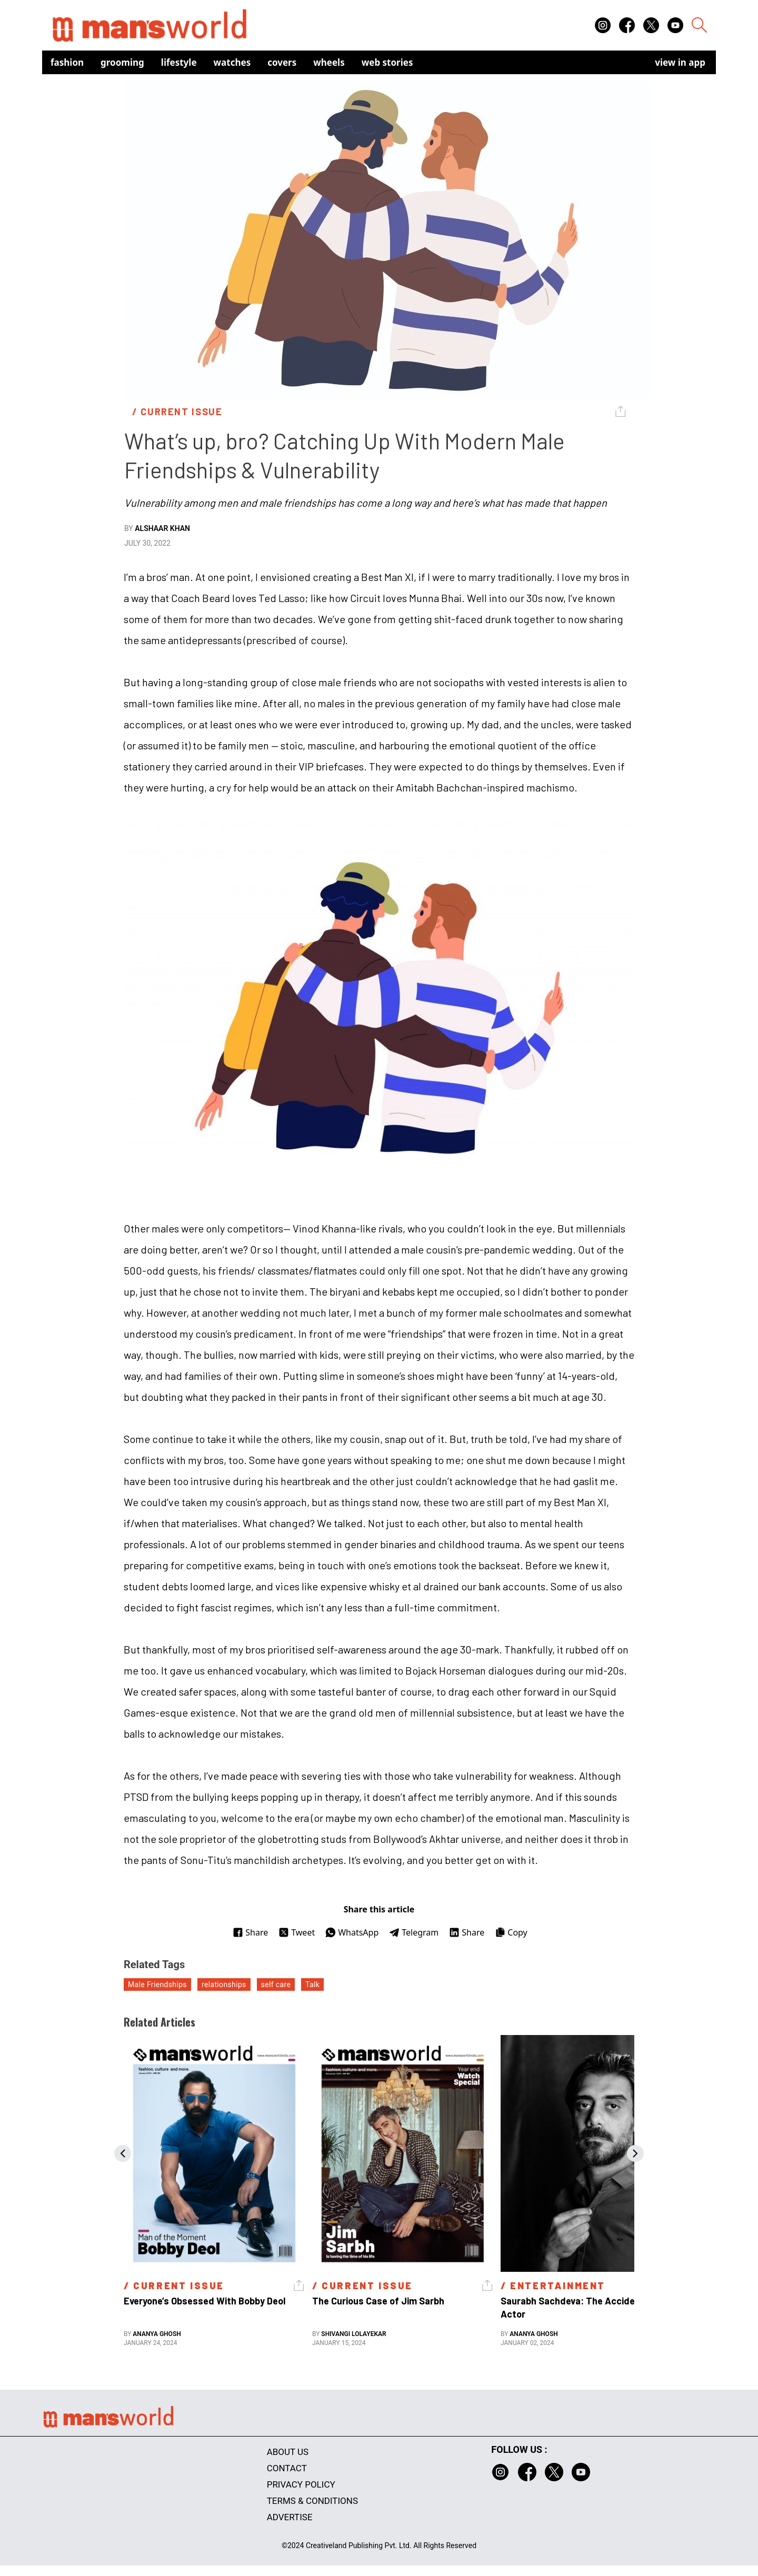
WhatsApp (351, 1932)
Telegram (413, 1932)
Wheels (329, 62)
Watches (232, 62)
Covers (281, 62)
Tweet (296, 1932)
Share (250, 1932)
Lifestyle (179, 62)
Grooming (122, 62)
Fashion (67, 62)
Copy (511, 1932)
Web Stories (387, 62)
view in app (680, 62)
